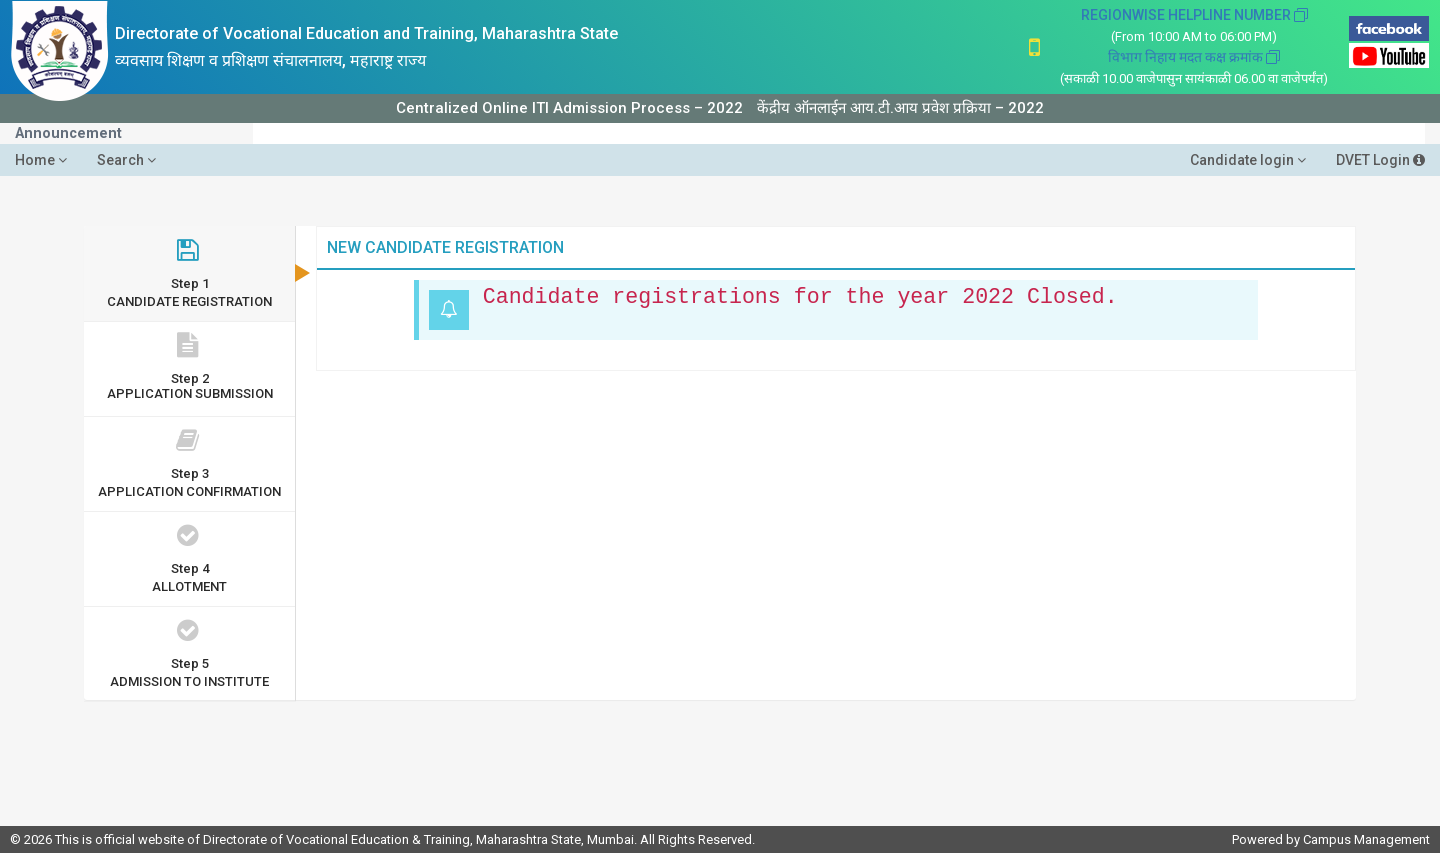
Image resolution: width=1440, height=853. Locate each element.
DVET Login (1380, 160)
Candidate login (1248, 160)
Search (126, 160)
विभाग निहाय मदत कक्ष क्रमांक (1194, 57)
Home (41, 160)
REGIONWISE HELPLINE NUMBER (1194, 15)
